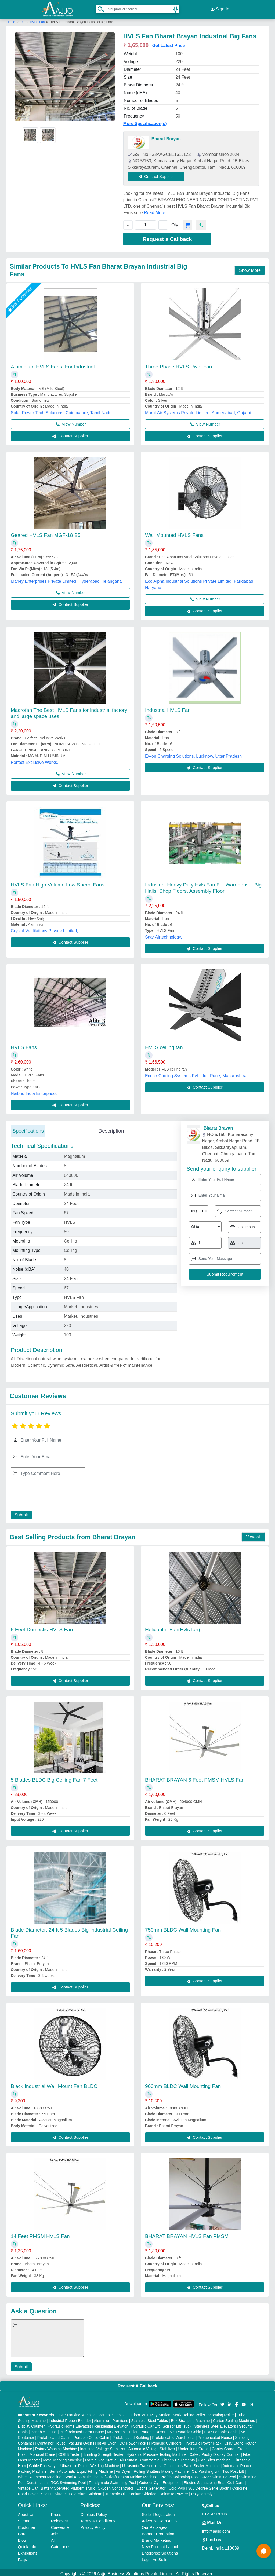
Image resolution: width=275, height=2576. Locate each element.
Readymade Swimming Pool (112, 2480)
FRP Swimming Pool (219, 2474)
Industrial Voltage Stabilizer (102, 2446)
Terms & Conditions (97, 2518)
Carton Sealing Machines (234, 2418)
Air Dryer (123, 2469)
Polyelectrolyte (203, 2491)
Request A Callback (137, 2383)
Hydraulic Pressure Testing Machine (156, 2452)
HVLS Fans (24, 1045)
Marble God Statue (101, 2458)
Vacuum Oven (80, 2441)
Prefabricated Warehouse (173, 2435)
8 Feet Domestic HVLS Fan (42, 1627)
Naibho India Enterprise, (34, 1091)
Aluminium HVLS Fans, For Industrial (53, 364)
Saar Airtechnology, (163, 934)
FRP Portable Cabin (221, 2429)
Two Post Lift (233, 2469)
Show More (250, 268)
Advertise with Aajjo (159, 2518)
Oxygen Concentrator (115, 2486)
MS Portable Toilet (122, 2429)
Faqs (22, 2557)
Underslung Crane (193, 2446)
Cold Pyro (177, 2486)
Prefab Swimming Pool (180, 2474)
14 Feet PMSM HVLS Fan (40, 2234)
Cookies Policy (93, 2512)
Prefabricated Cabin (54, 2435)
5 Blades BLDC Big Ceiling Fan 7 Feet (54, 1777)
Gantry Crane (223, 2446)
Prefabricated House (215, 2435)
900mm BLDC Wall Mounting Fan (183, 2084)
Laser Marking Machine (76, 2412)
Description (111, 1128)
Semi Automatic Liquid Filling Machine (81, 2469)
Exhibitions (28, 2550)
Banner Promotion (158, 2531)
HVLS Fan (37, 19)
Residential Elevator (111, 2424)
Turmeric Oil (115, 2491)
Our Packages (154, 2525)
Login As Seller (155, 2557)
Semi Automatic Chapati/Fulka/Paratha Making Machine (110, 2474)
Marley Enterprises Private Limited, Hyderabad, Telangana (66, 579)
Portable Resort (153, 2429)
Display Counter (31, 2424)
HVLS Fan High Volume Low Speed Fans (57, 882)
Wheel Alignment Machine (39, 2474)
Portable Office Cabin (91, 2435)
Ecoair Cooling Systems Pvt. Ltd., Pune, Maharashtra (196, 1073)
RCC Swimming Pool (68, 2480)
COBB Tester (69, 2452)
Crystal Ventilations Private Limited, (44, 928)
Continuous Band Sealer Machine (192, 2463)
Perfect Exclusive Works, (34, 760)
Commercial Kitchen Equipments (167, 2458)
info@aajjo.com (216, 2528)
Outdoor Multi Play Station (148, 2412)
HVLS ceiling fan (164, 1045)
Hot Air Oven (105, 2441)
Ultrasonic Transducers (141, 2463)
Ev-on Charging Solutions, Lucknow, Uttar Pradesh (193, 754)
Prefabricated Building (130, 2435)
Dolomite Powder (174, 2491)
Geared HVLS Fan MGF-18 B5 (46, 533)
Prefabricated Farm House (82, 2429)
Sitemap (25, 2518)
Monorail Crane (42, 2452)
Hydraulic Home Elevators (69, 2424)
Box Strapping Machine (190, 2418)
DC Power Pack (133, 2441)
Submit (20, 1512)
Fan (23, 19)
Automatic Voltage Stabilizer (151, 2446)
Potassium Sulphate (85, 2491)
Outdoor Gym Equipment (160, 2480)
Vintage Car (28, 2486)
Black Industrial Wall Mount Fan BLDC (54, 2084)
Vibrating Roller (221, 2412)
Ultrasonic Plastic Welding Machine (89, 2463)
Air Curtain (128, 2458)
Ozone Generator (150, 2486)
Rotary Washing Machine (56, 2446)
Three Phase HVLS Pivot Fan (178, 364)
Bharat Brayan (166, 136)
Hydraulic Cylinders (165, 2441)
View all (253, 1534)
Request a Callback (167, 237)
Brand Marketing (156, 2537)
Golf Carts (235, 2480)
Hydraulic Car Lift (145, 2424)
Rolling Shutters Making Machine (161, 2469)
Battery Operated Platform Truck (68, 2486)
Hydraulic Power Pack (202, 2441)
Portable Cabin (111, 2412)
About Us (26, 2512)
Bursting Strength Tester (103, 2452)
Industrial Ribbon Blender (70, 2418)
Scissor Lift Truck (177, 2424)
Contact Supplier (159, 174)
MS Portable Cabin (185, 2429)
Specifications (28, 1128)
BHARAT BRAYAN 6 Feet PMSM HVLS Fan (194, 1777)
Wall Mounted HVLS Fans (174, 533)
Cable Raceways (43, 2463)
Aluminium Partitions (111, 2418)
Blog (22, 2537)
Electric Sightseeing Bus (204, 2480)
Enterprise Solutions (160, 2550)
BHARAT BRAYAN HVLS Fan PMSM (187, 2234)
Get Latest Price (168, 43)
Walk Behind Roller (189, 2412)
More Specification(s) (145, 121)
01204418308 (214, 2511)
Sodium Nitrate (53, 2491)
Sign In (220, 8)
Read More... (156, 210)
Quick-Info (27, 2544)
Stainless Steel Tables (149, 2418)
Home (10, 19)
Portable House (44, 2429)
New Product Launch (160, 2544)
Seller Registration (158, 2512)
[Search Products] (98, 8)
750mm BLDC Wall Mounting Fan (183, 1927)
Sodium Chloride (143, 2491)
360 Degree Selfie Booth (208, 2486)
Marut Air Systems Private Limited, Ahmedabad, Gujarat (198, 410)
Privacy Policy (92, 2525)
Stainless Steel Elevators (215, 2424)
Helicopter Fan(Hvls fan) (172, 1627)
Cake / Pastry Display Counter (215, 2452)
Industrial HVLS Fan (168, 707)
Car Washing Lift (205, 2469)
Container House (51, 2441)
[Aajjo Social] (222, 2401)
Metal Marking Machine (62, 2458)
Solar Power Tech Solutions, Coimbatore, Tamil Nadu (61, 410)
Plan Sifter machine (214, 2458)
